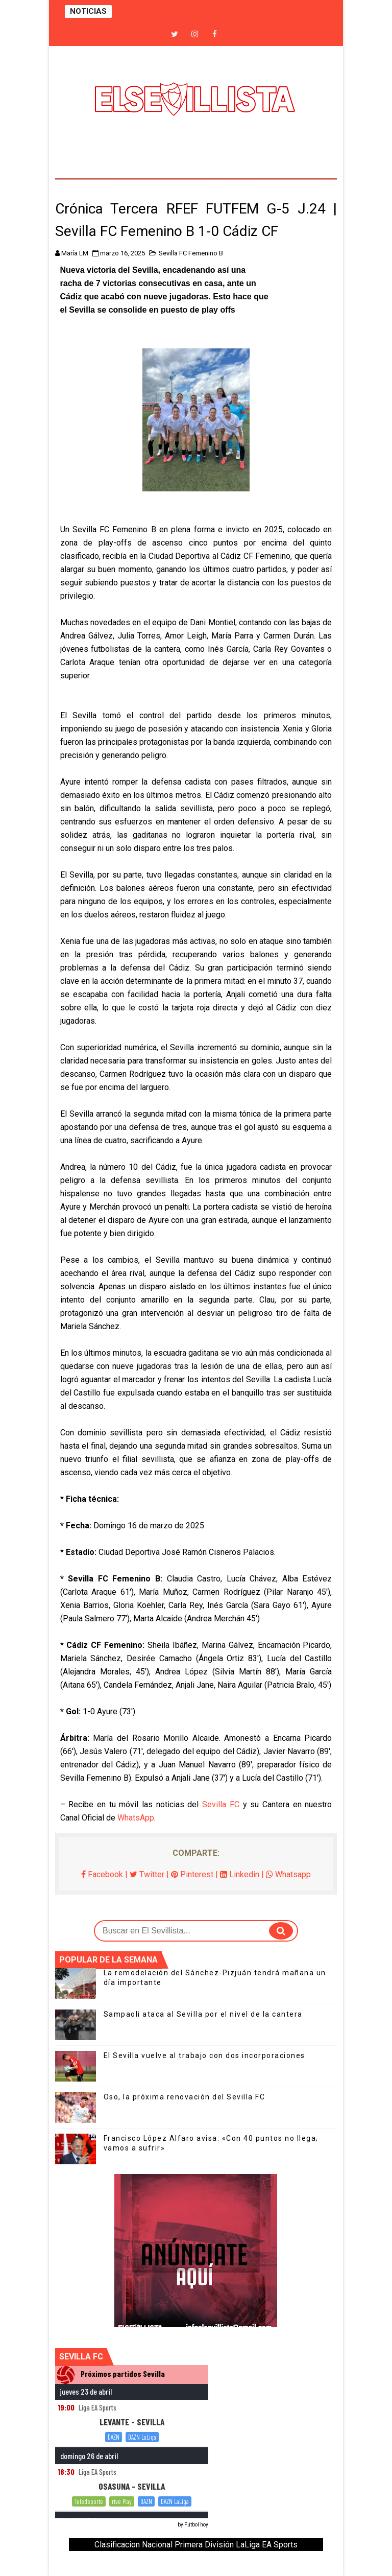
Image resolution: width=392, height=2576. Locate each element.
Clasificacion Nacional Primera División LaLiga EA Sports (196, 2544)
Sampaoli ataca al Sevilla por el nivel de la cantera (203, 2014)
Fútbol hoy (196, 2524)
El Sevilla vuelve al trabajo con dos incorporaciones (204, 2055)
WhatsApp (135, 1818)
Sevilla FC (220, 1804)
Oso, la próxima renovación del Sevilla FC (184, 2097)
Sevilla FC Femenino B (191, 253)
